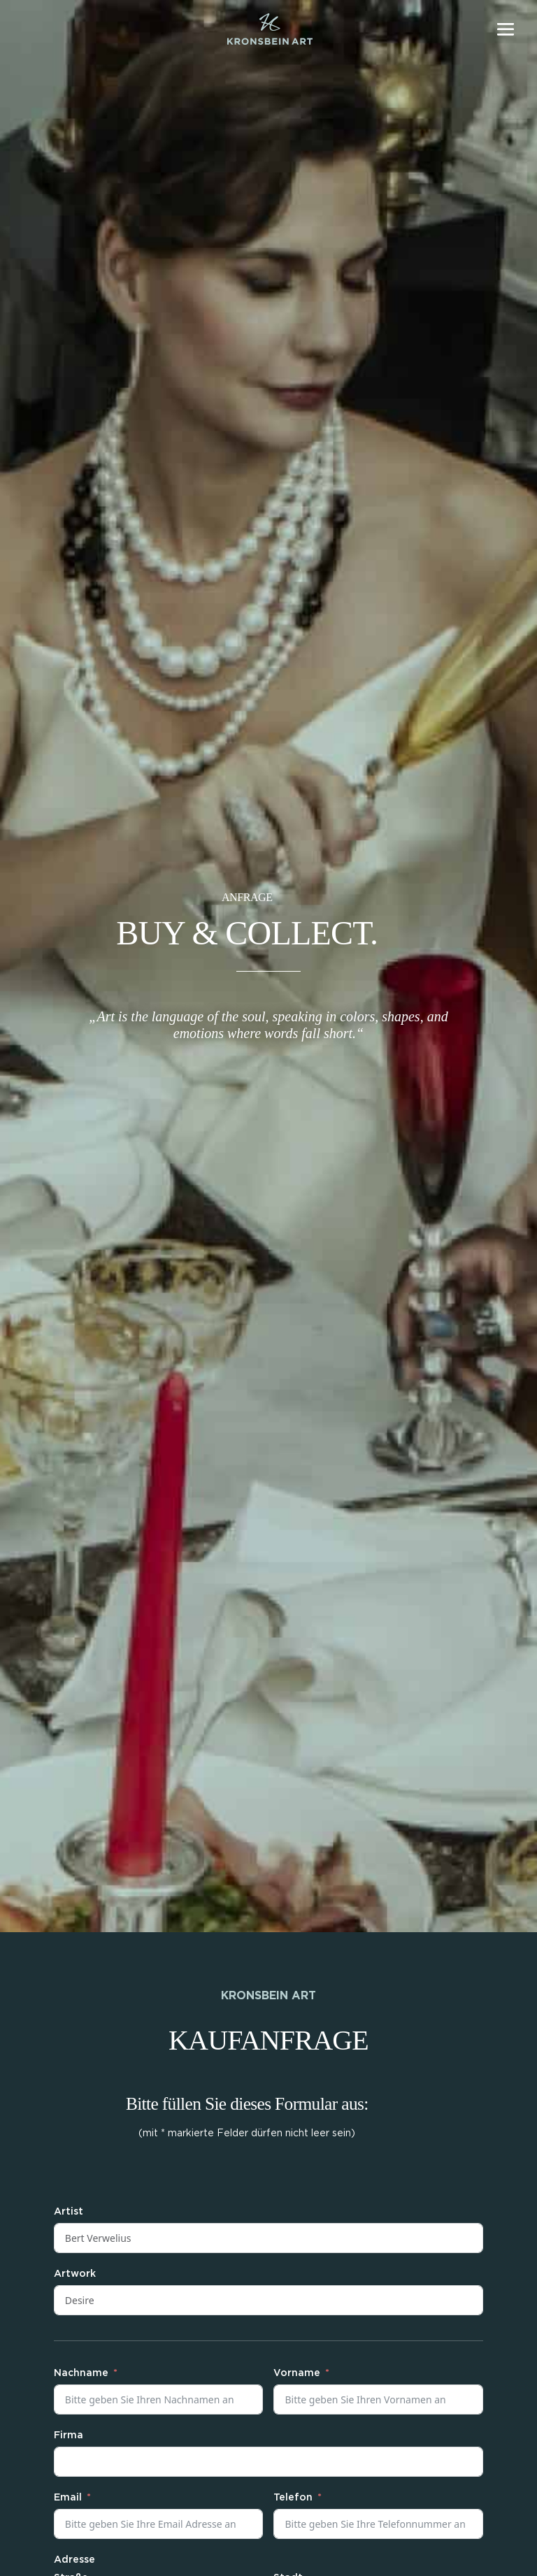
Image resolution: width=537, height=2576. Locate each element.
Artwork (75, 2274)
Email (68, 2498)
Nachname (81, 2373)
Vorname (296, 2373)
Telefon (293, 2498)
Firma (68, 2435)
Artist (68, 2212)
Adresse (74, 2560)
